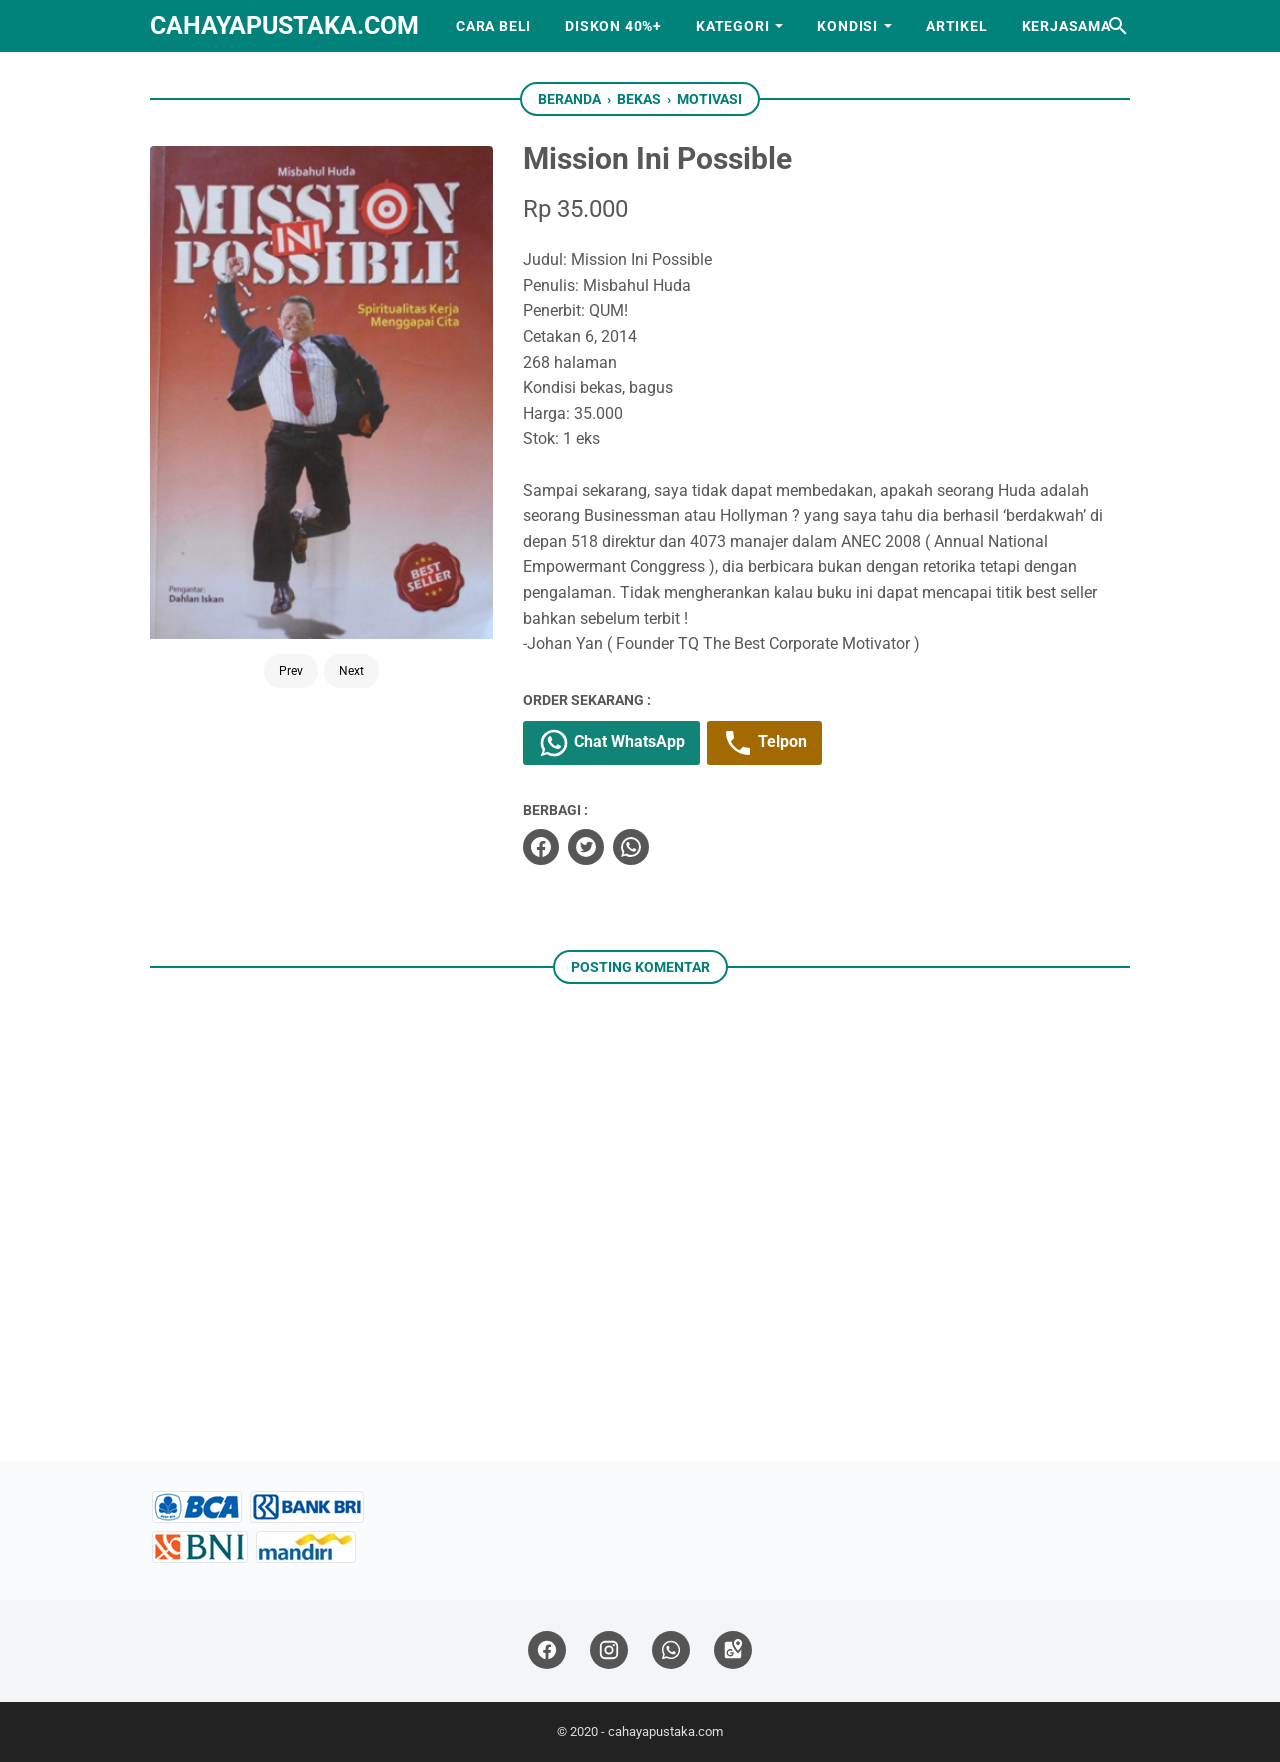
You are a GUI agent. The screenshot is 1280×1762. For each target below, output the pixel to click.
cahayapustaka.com (284, 25)
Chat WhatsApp (611, 743)
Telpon (764, 743)
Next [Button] (351, 671)
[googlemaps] (733, 1650)
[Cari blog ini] (1118, 26)
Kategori (732, 26)
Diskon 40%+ (613, 26)
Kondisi (847, 26)
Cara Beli (493, 26)
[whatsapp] (631, 847)
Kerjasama (1066, 26)
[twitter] (586, 847)
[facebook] (541, 847)
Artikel (957, 26)
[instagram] (609, 1650)
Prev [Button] (291, 671)
